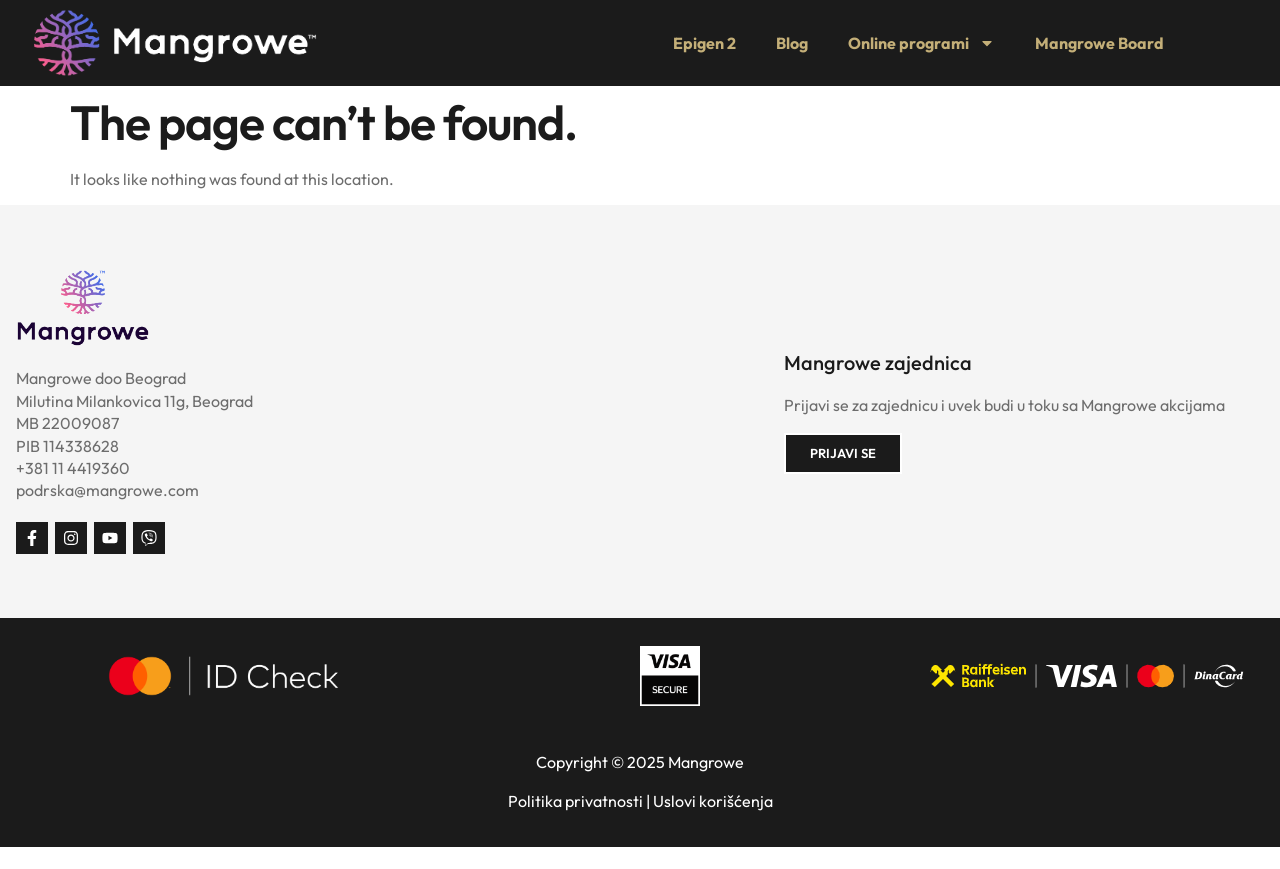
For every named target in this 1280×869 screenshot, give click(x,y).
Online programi (921, 43)
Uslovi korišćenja (713, 801)
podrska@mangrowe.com (107, 490)
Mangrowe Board (1099, 43)
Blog (792, 43)
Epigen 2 (704, 43)
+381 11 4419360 (73, 468)
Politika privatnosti (575, 801)
